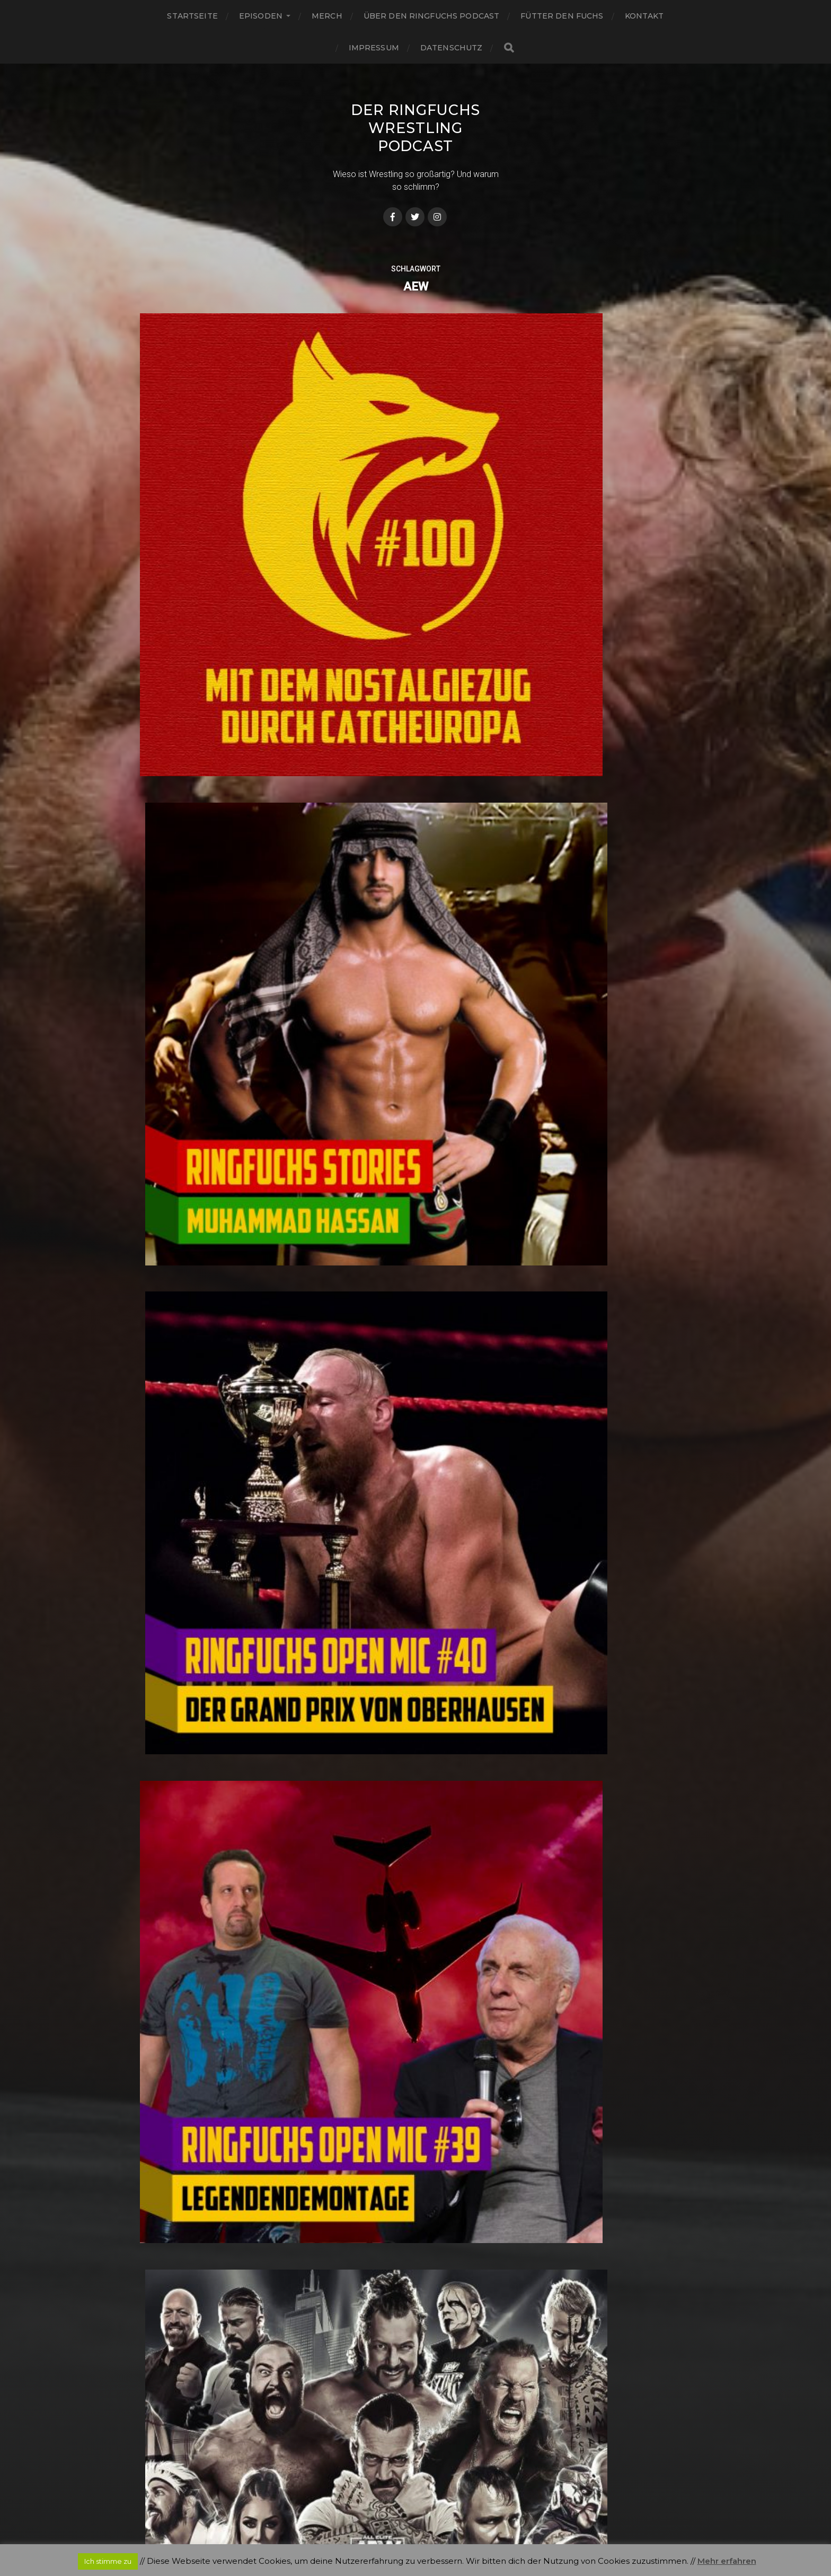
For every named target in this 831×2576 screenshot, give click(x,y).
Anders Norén (437, 2530)
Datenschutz (451, 47)
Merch (327, 16)
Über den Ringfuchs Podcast (432, 16)
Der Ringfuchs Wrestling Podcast (415, 128)
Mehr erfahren (726, 2561)
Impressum (374, 47)
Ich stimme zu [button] (107, 2561)
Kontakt (644, 16)
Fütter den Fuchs (561, 16)
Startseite (192, 16)
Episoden (260, 16)
